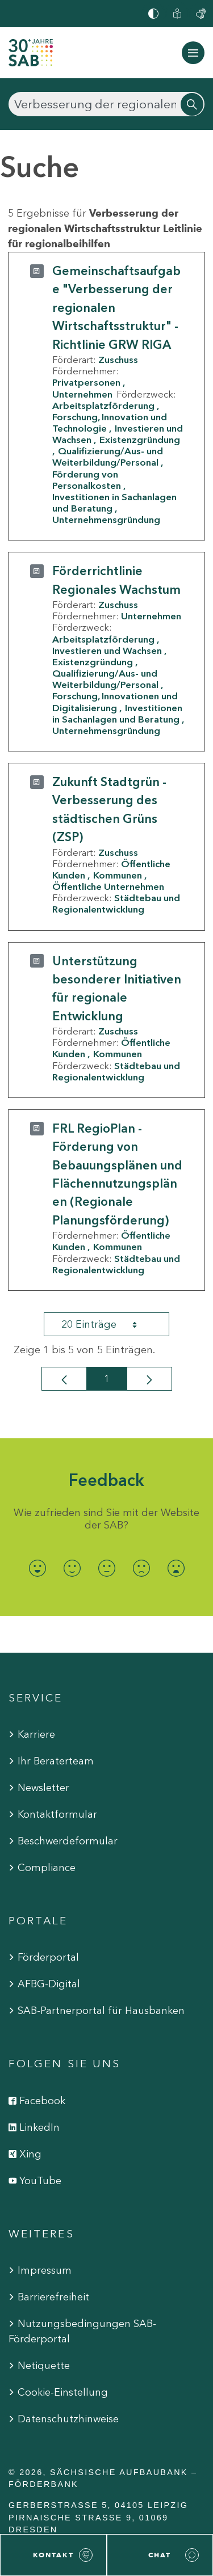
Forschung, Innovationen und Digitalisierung (115, 701)
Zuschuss (118, 359)
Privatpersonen (86, 382)
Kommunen (117, 875)
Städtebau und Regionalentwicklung (116, 903)
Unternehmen (82, 394)
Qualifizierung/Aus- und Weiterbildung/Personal (107, 456)
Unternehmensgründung (106, 519)
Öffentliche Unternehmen (108, 886)
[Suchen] (106, 104)
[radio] (37, 1568)
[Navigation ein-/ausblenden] (193, 52)
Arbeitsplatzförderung (103, 405)
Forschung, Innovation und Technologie (109, 422)
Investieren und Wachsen (107, 650)
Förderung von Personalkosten (86, 479)
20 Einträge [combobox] (109, 1324)
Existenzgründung (92, 662)
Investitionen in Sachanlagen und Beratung (114, 502)
